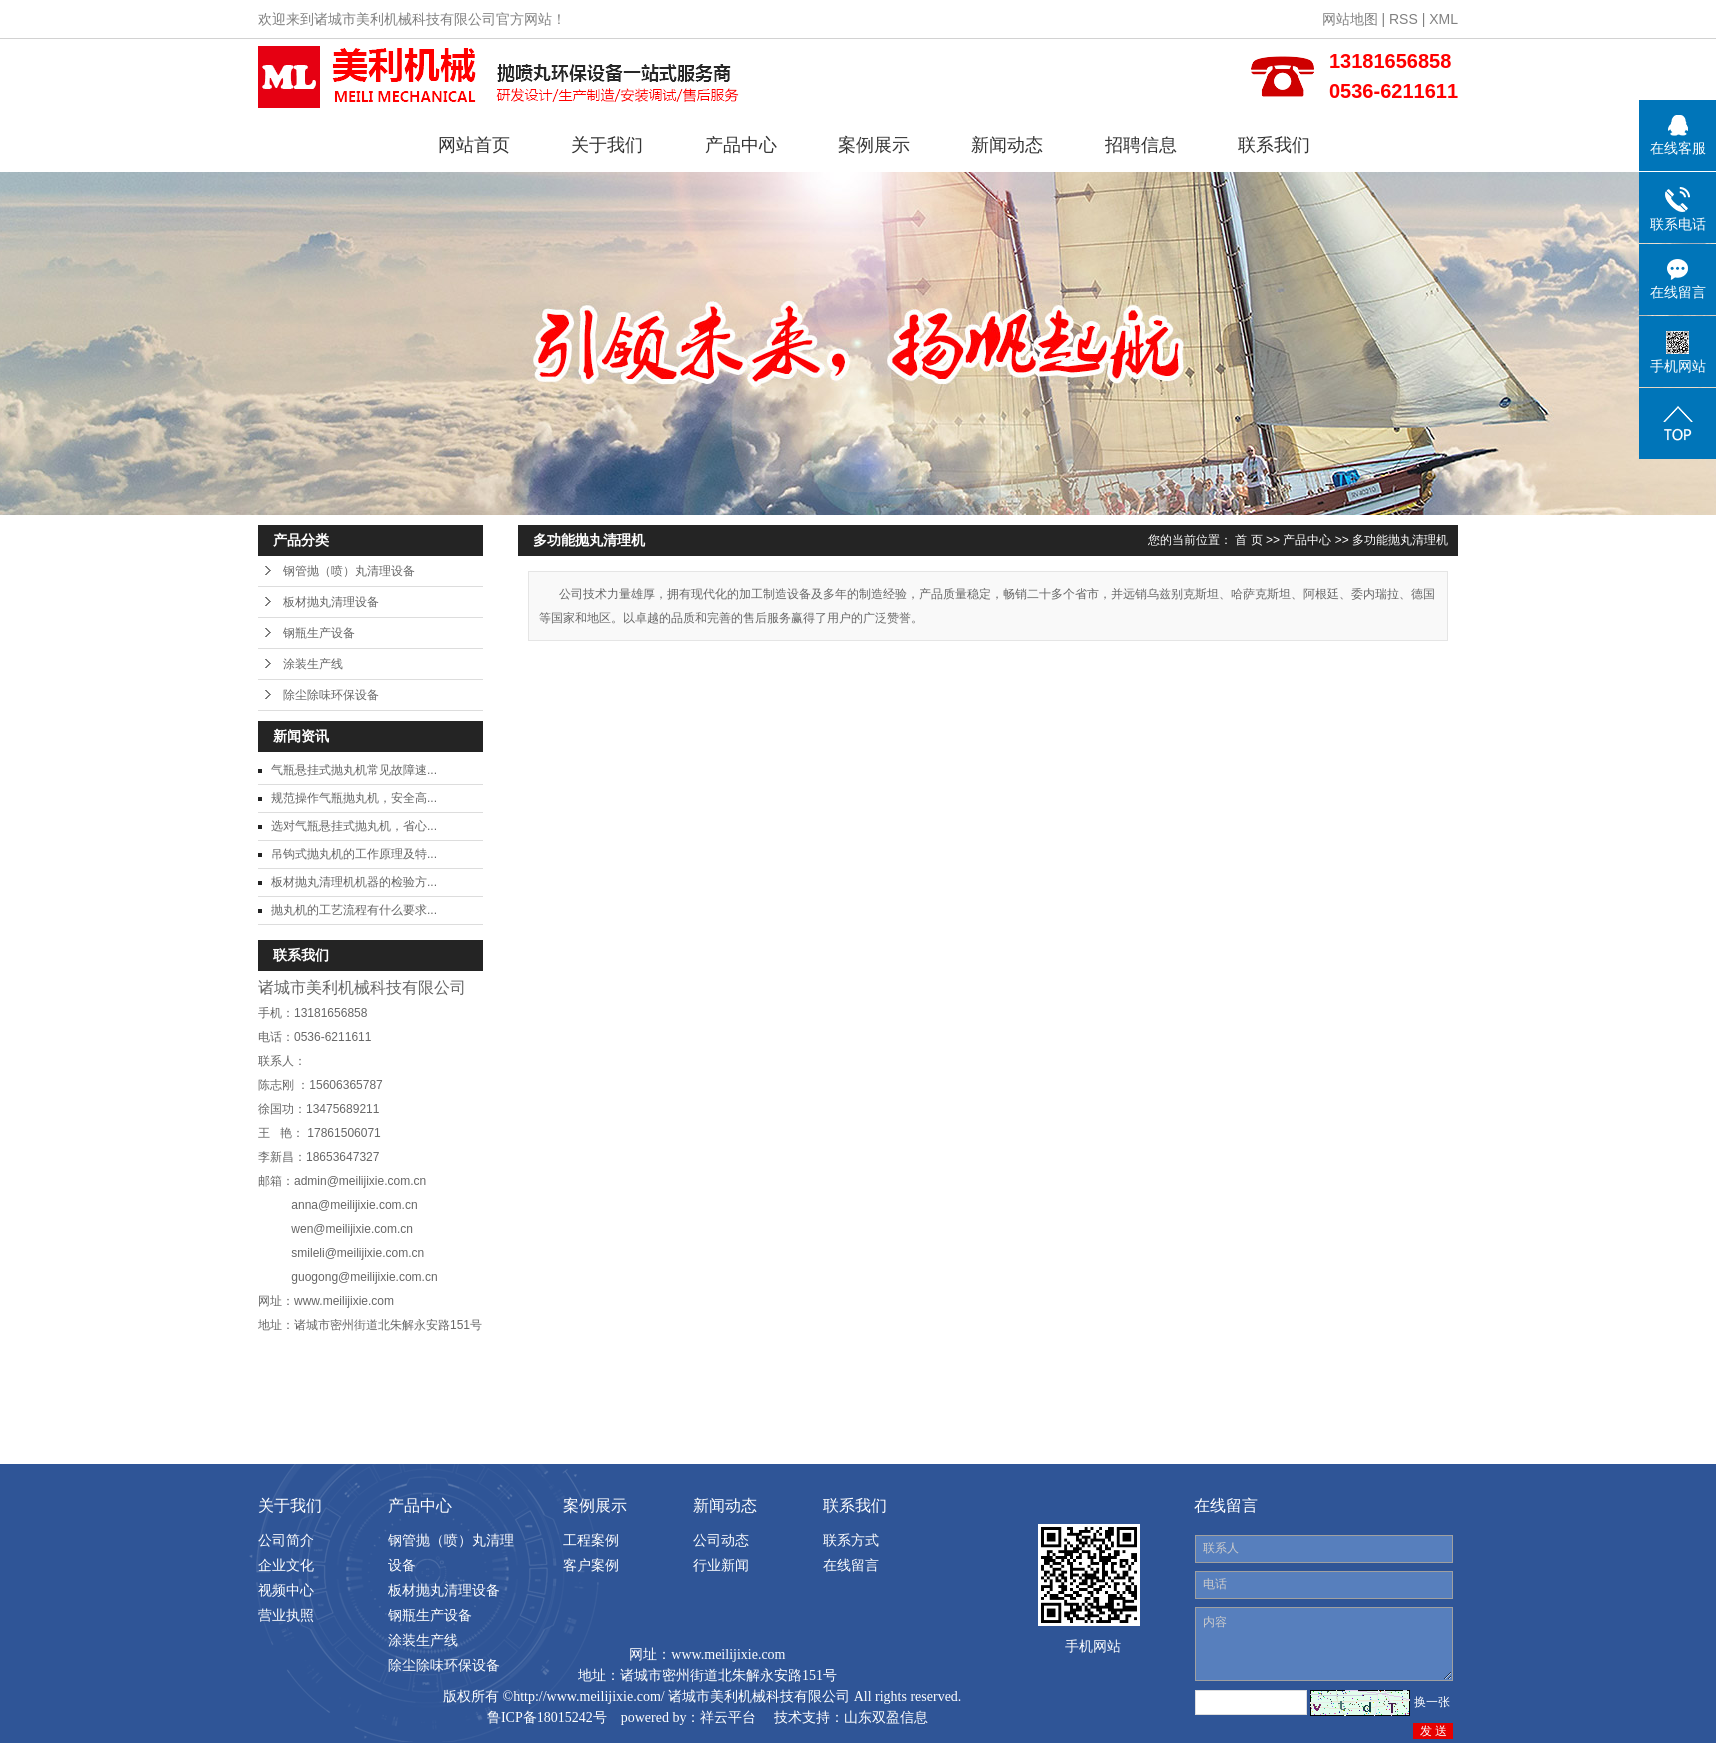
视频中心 (286, 1590)
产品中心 (741, 145)
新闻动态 (1007, 145)
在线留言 (851, 1565)
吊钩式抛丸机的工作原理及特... (354, 854)
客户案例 (591, 1565)
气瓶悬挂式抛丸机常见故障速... (354, 770)
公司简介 (286, 1540)
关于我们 (607, 145)
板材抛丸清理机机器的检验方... (354, 882)
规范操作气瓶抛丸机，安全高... (354, 798)
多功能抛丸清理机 (1400, 540)
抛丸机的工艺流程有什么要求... (354, 910)
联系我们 (1274, 145)
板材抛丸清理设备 (331, 602)
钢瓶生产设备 (319, 633)
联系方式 (851, 1540)
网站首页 (474, 145)
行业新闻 (721, 1565)
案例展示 (874, 145)
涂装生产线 (313, 664)
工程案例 (591, 1540)
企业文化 (286, 1565)
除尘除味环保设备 (331, 695)
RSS (1403, 19)
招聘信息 (1141, 145)
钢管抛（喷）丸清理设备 (349, 571)
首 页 (1248, 540)
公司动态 (721, 1540)
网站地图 (1350, 19)
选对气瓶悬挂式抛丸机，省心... (354, 826)
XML (1443, 19)
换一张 (1432, 1702)
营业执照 (286, 1615)
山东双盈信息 (886, 1717)
